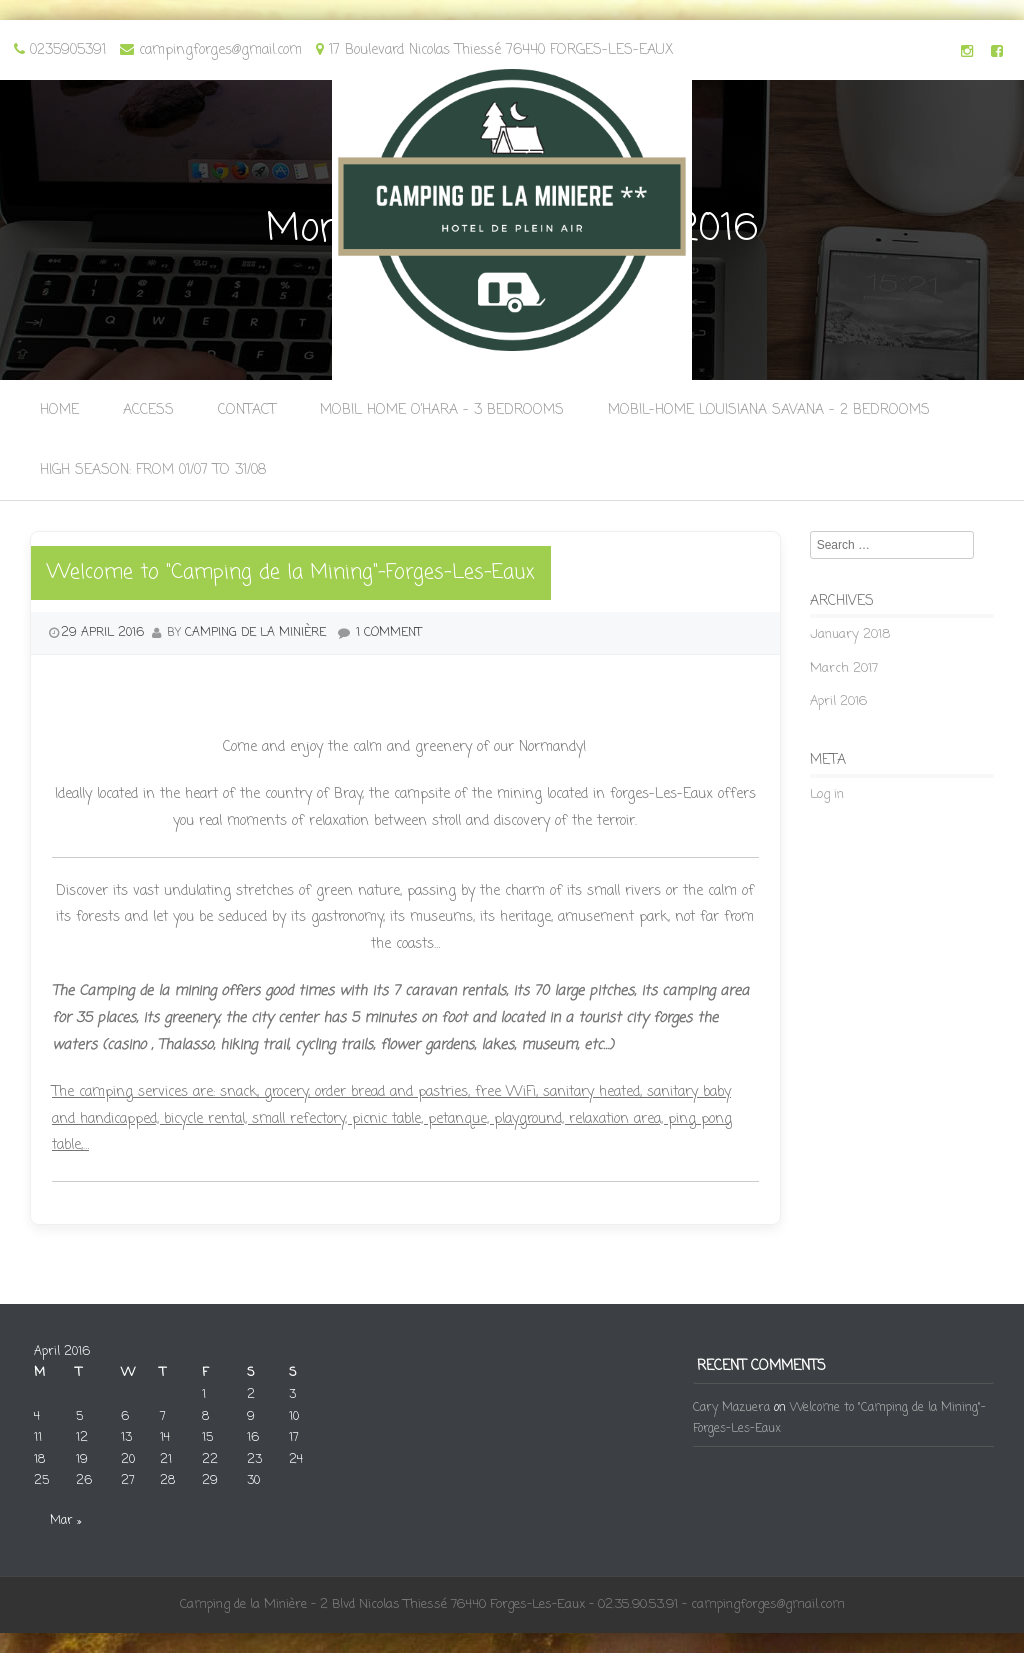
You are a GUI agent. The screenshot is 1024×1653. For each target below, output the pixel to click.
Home (59, 410)
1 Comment (389, 633)
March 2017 (844, 668)
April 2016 (838, 701)
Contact (247, 410)
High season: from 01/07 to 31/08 (153, 470)
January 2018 (850, 634)
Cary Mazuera (731, 1408)
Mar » (65, 1521)
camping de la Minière (255, 633)
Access (148, 410)
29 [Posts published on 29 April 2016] (210, 1481)
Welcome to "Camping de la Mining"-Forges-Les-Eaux (291, 572)
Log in (827, 794)
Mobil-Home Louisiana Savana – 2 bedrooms (769, 410)
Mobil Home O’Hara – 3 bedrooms (442, 410)
